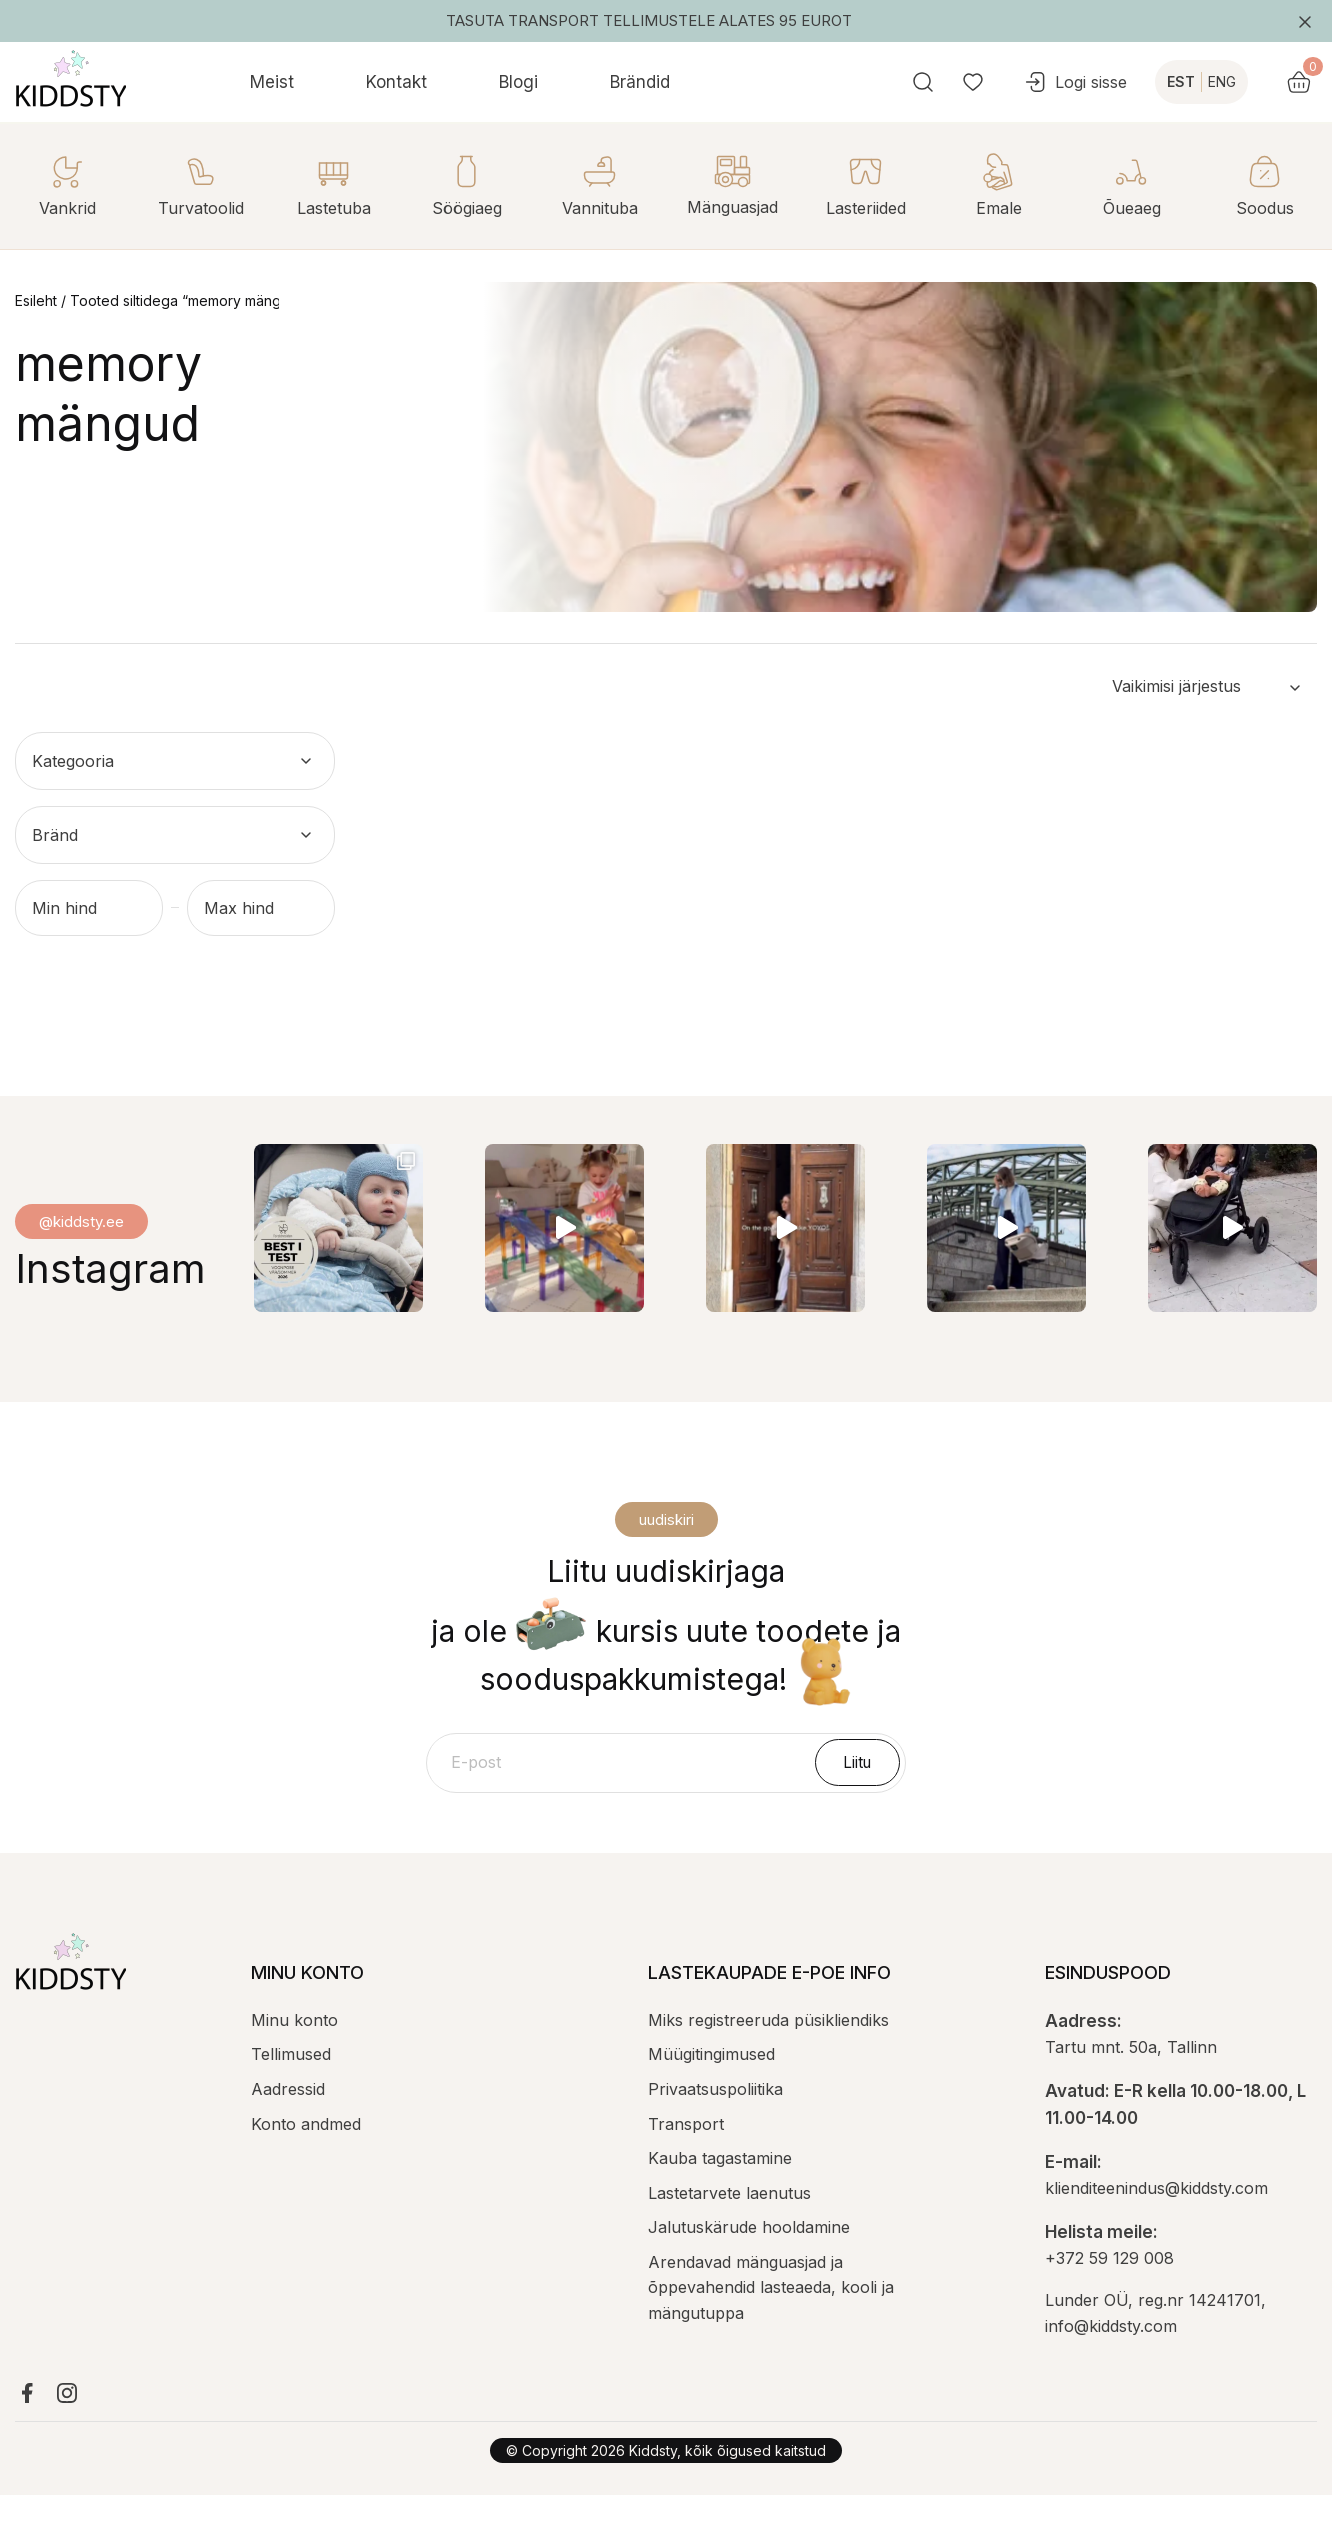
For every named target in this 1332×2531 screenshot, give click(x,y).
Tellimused (291, 2090)
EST (1234, 81)
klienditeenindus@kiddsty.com (1156, 2224)
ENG (1275, 81)
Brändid (640, 82)
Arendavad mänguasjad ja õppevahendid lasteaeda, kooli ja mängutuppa (771, 2323)
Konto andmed (306, 2160)
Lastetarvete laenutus (729, 2229)
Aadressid (288, 2125)
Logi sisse (1128, 82)
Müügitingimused (711, 2090)
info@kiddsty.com (1111, 2362)
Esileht (36, 300)
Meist (272, 82)
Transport (686, 2160)
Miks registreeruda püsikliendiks (768, 2056)
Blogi (518, 82)
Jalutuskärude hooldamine (749, 2263)
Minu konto (294, 2056)
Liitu (860, 1796)
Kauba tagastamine (720, 2194)
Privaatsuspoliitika (715, 2125)
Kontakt (396, 82)
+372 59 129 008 (1109, 2294)
